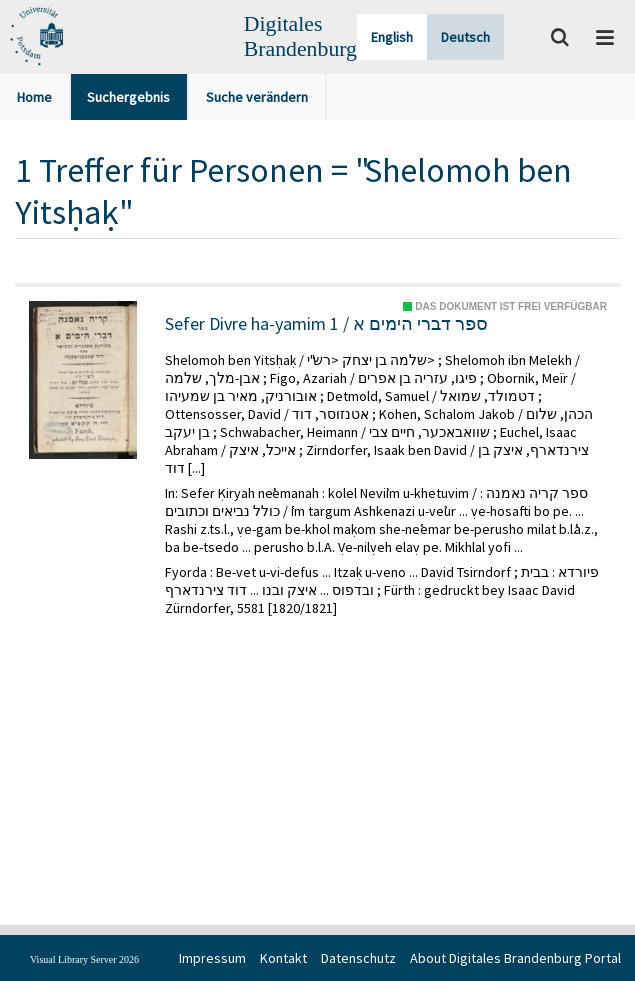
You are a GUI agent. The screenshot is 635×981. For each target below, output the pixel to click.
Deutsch (465, 37)
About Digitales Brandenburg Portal (515, 958)
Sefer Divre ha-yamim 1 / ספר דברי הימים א (326, 324)
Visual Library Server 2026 (84, 959)
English (392, 37)
